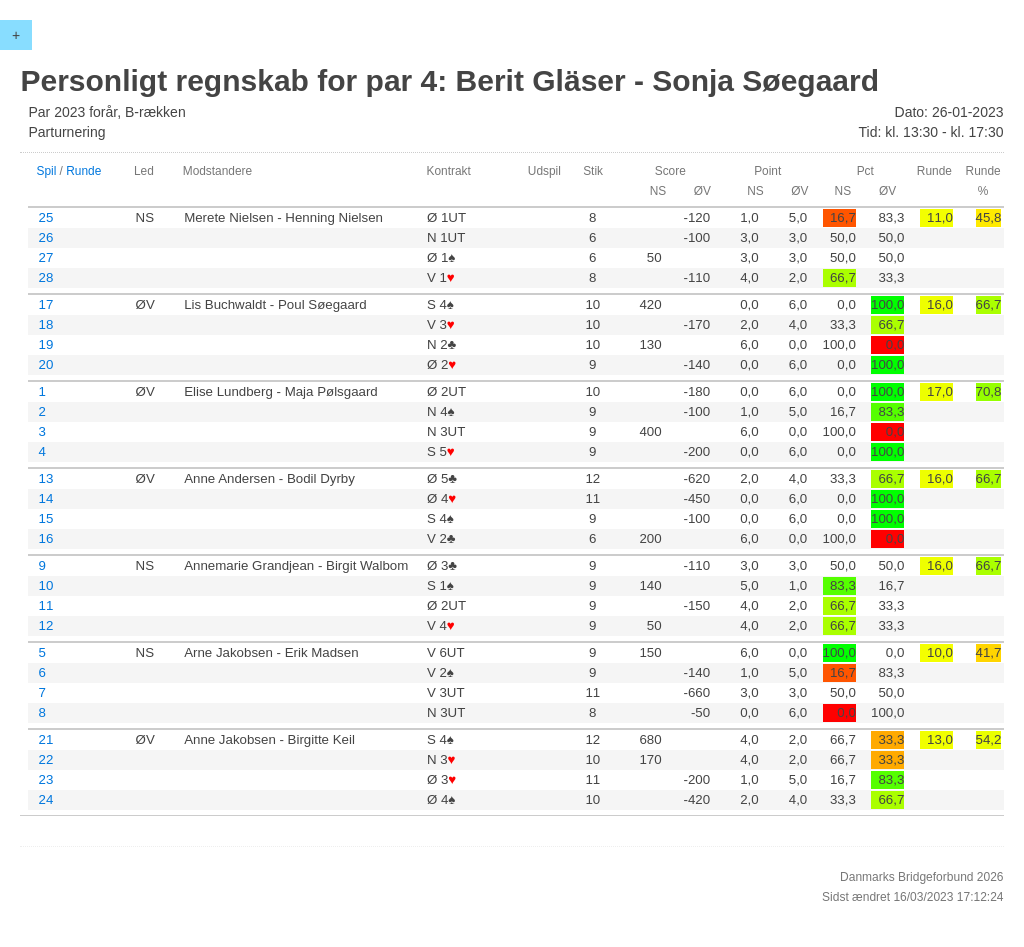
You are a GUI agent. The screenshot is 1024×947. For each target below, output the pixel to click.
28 (45, 277)
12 (45, 625)
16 (45, 538)
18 (45, 324)
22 (45, 759)
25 (45, 217)
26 (45, 237)
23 (45, 779)
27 (45, 257)
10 (45, 585)
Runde (83, 171)
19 (45, 344)
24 (45, 799)
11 (45, 605)
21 (45, 739)
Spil (46, 171)
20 (45, 364)
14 (45, 498)
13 (45, 478)
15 (45, 518)
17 (45, 304)
